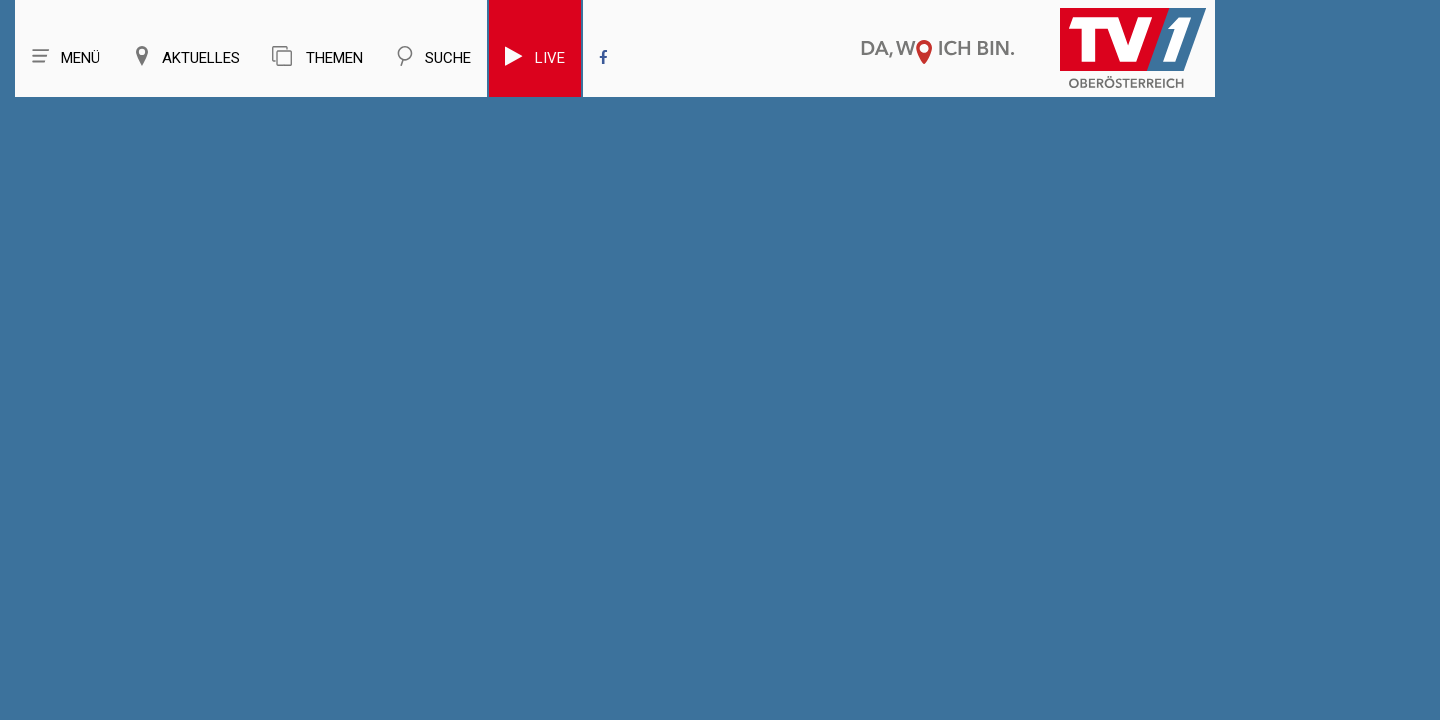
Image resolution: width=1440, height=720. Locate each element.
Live (535, 56)
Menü (65, 56)
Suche (433, 56)
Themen (317, 56)
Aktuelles (186, 56)
